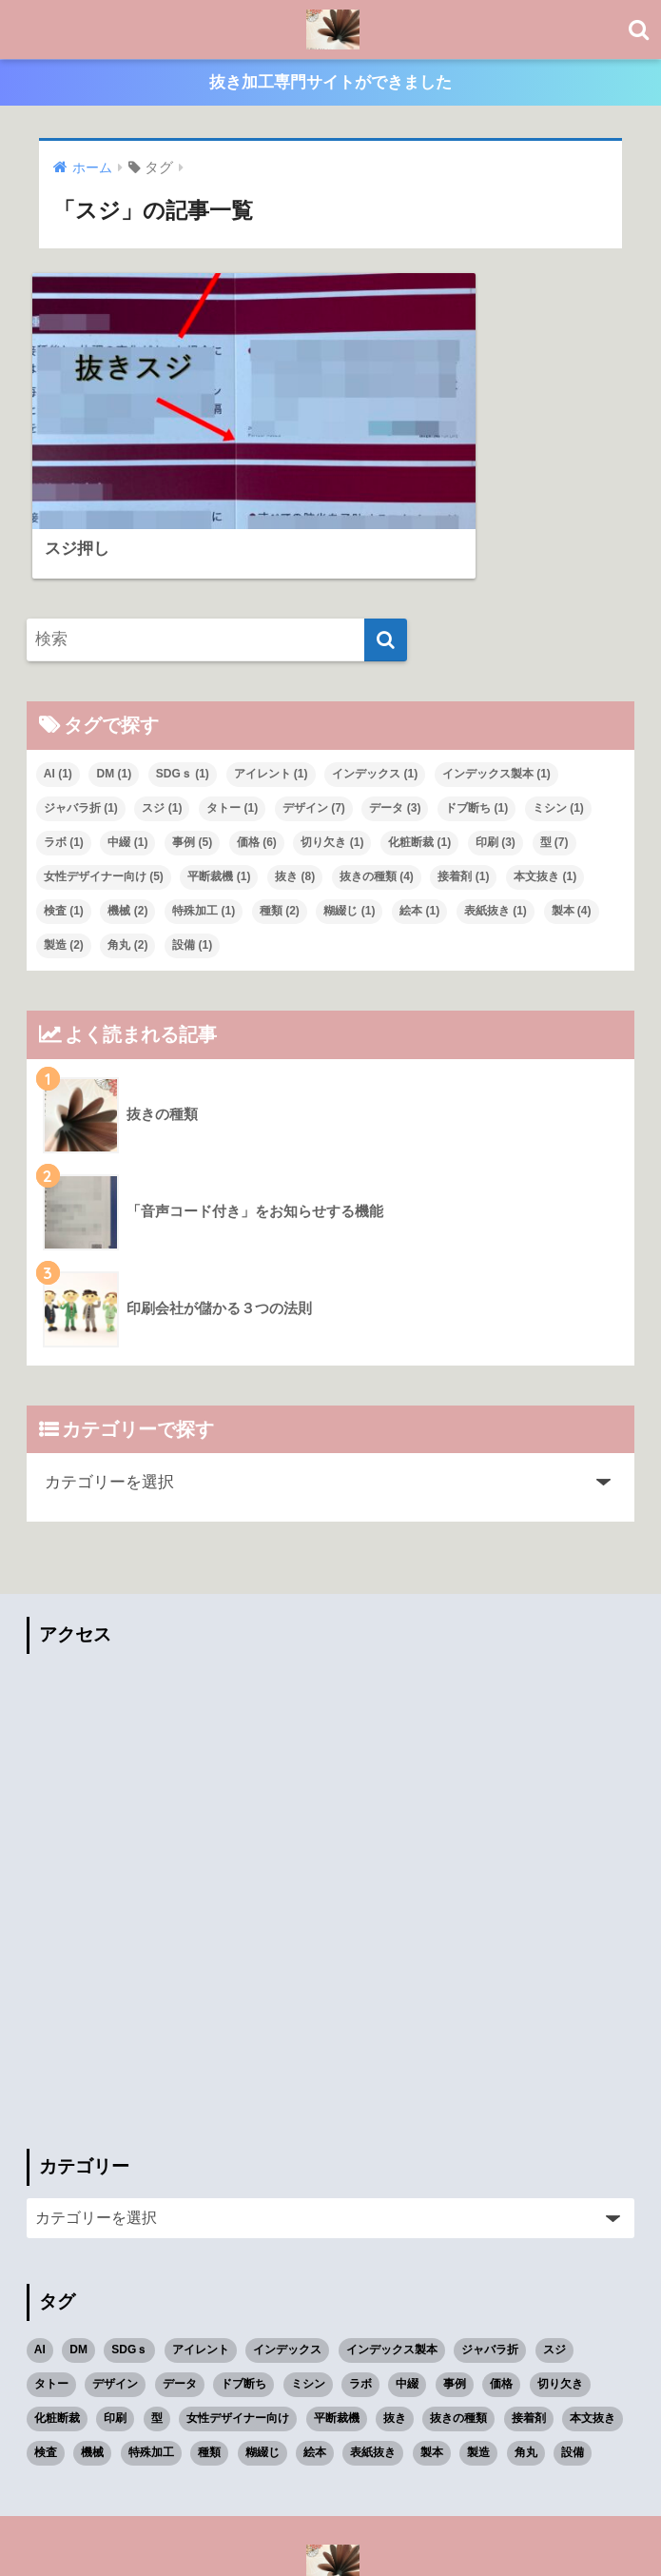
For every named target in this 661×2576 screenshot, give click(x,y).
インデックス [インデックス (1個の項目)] (375, 679)
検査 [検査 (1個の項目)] (64, 816)
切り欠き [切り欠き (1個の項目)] (332, 748)
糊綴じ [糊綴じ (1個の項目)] (349, 816)
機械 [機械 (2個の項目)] (127, 816)
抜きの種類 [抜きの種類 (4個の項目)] (377, 782)
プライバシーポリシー (328, 2532)
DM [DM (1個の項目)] (113, 679)
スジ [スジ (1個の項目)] (162, 713)
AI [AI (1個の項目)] (58, 679)
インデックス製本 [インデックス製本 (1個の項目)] (496, 679)
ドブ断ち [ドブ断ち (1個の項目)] (476, 713)
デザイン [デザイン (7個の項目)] (313, 713)
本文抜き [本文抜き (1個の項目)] (545, 782)
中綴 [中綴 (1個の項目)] (127, 748)
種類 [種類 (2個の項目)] (280, 816)
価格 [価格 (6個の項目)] (257, 748)
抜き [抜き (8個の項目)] (295, 782)
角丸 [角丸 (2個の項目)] (127, 850)
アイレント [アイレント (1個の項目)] (271, 679)
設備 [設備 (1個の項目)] (192, 850)
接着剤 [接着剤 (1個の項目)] (463, 782)
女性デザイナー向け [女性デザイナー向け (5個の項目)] (104, 782)
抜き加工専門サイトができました (330, 84)
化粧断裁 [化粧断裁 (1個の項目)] (419, 748)
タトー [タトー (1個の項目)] (232, 713)
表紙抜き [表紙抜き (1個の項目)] (495, 816)
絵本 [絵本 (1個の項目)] (419, 816)
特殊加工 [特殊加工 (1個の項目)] (203, 816)
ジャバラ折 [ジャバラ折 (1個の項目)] (81, 713)
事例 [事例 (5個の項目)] (192, 748)
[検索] (385, 546)
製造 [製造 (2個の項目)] (64, 850)
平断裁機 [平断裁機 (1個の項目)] (218, 782)
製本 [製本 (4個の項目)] (572, 816)
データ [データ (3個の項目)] (394, 713)
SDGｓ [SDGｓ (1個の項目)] (182, 679)
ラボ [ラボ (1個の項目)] (64, 748)
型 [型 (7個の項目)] (554, 748)
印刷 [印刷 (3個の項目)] (495, 748)
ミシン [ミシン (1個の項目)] (558, 713)
